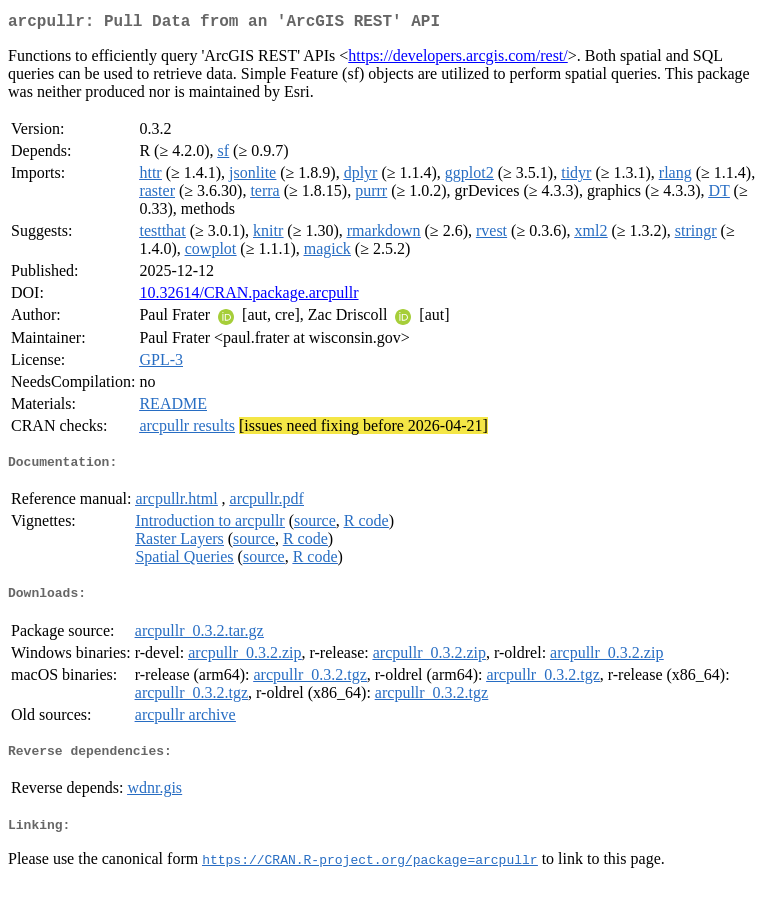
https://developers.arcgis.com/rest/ (458, 59)
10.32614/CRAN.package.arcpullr (248, 296)
